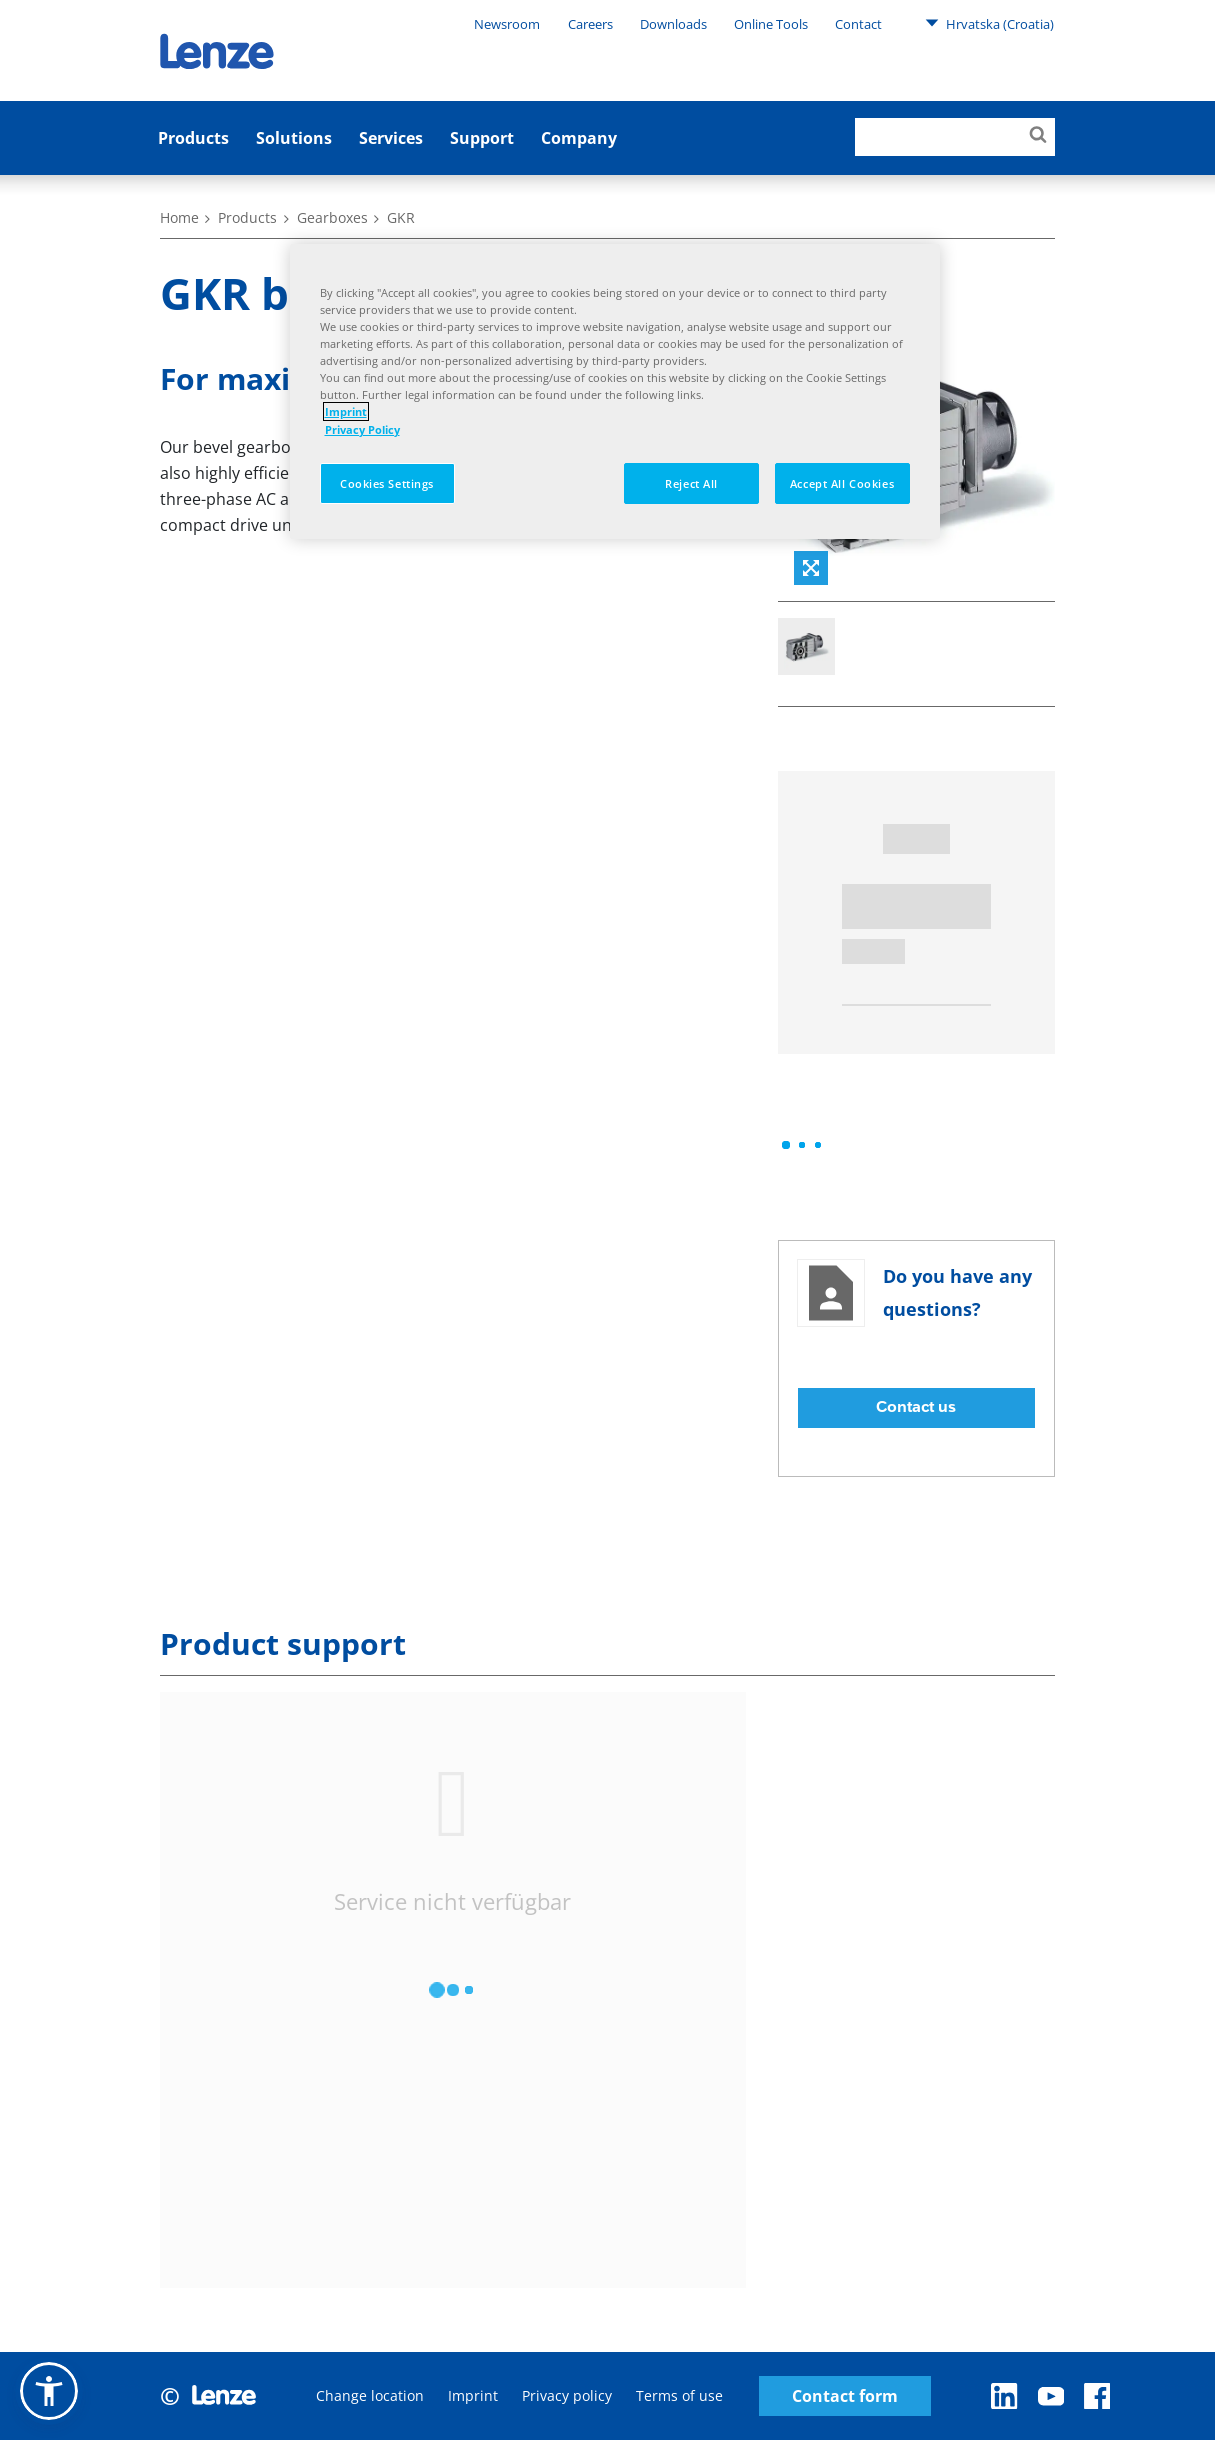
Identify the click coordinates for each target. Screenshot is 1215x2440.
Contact (858, 24)
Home (179, 217)
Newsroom (507, 24)
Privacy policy (567, 2395)
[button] (49, 2391)
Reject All (691, 483)
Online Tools (771, 24)
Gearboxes (332, 217)
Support (482, 138)
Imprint (473, 2395)
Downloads (673, 24)
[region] (615, 391)
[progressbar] (802, 1145)
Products (193, 138)
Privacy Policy (362, 429)
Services (391, 138)
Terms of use (679, 2395)
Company (579, 138)
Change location (370, 2395)
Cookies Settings (387, 483)
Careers (590, 24)
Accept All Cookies (842, 483)
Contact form (845, 2396)
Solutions (294, 138)
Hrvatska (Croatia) (989, 23)
